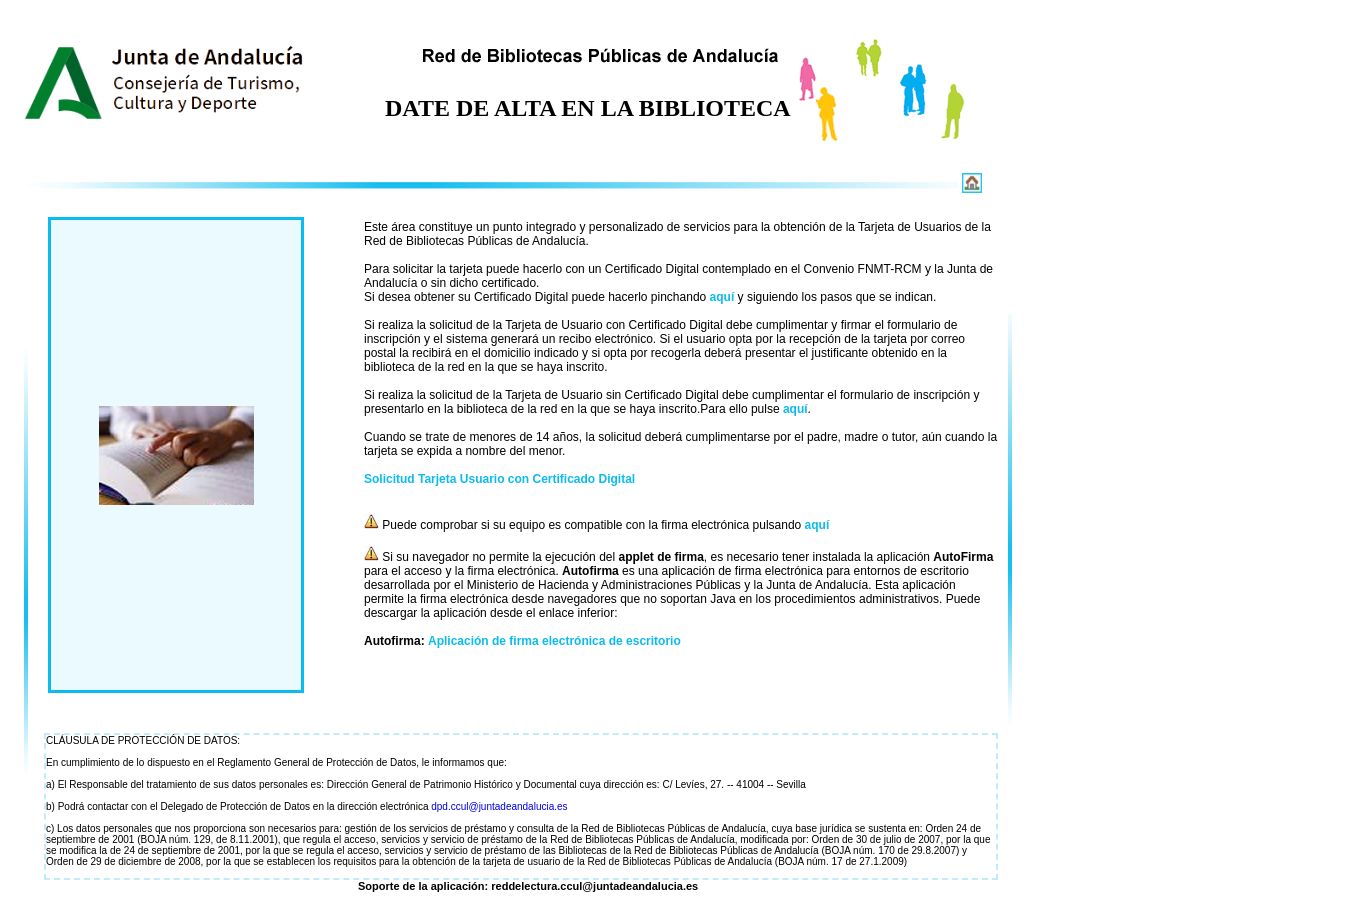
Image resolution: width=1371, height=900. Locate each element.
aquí (722, 297)
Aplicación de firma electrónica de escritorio (554, 641)
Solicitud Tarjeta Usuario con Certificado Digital (499, 479)
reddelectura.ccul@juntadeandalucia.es (594, 886)
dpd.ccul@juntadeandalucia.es (499, 806)
